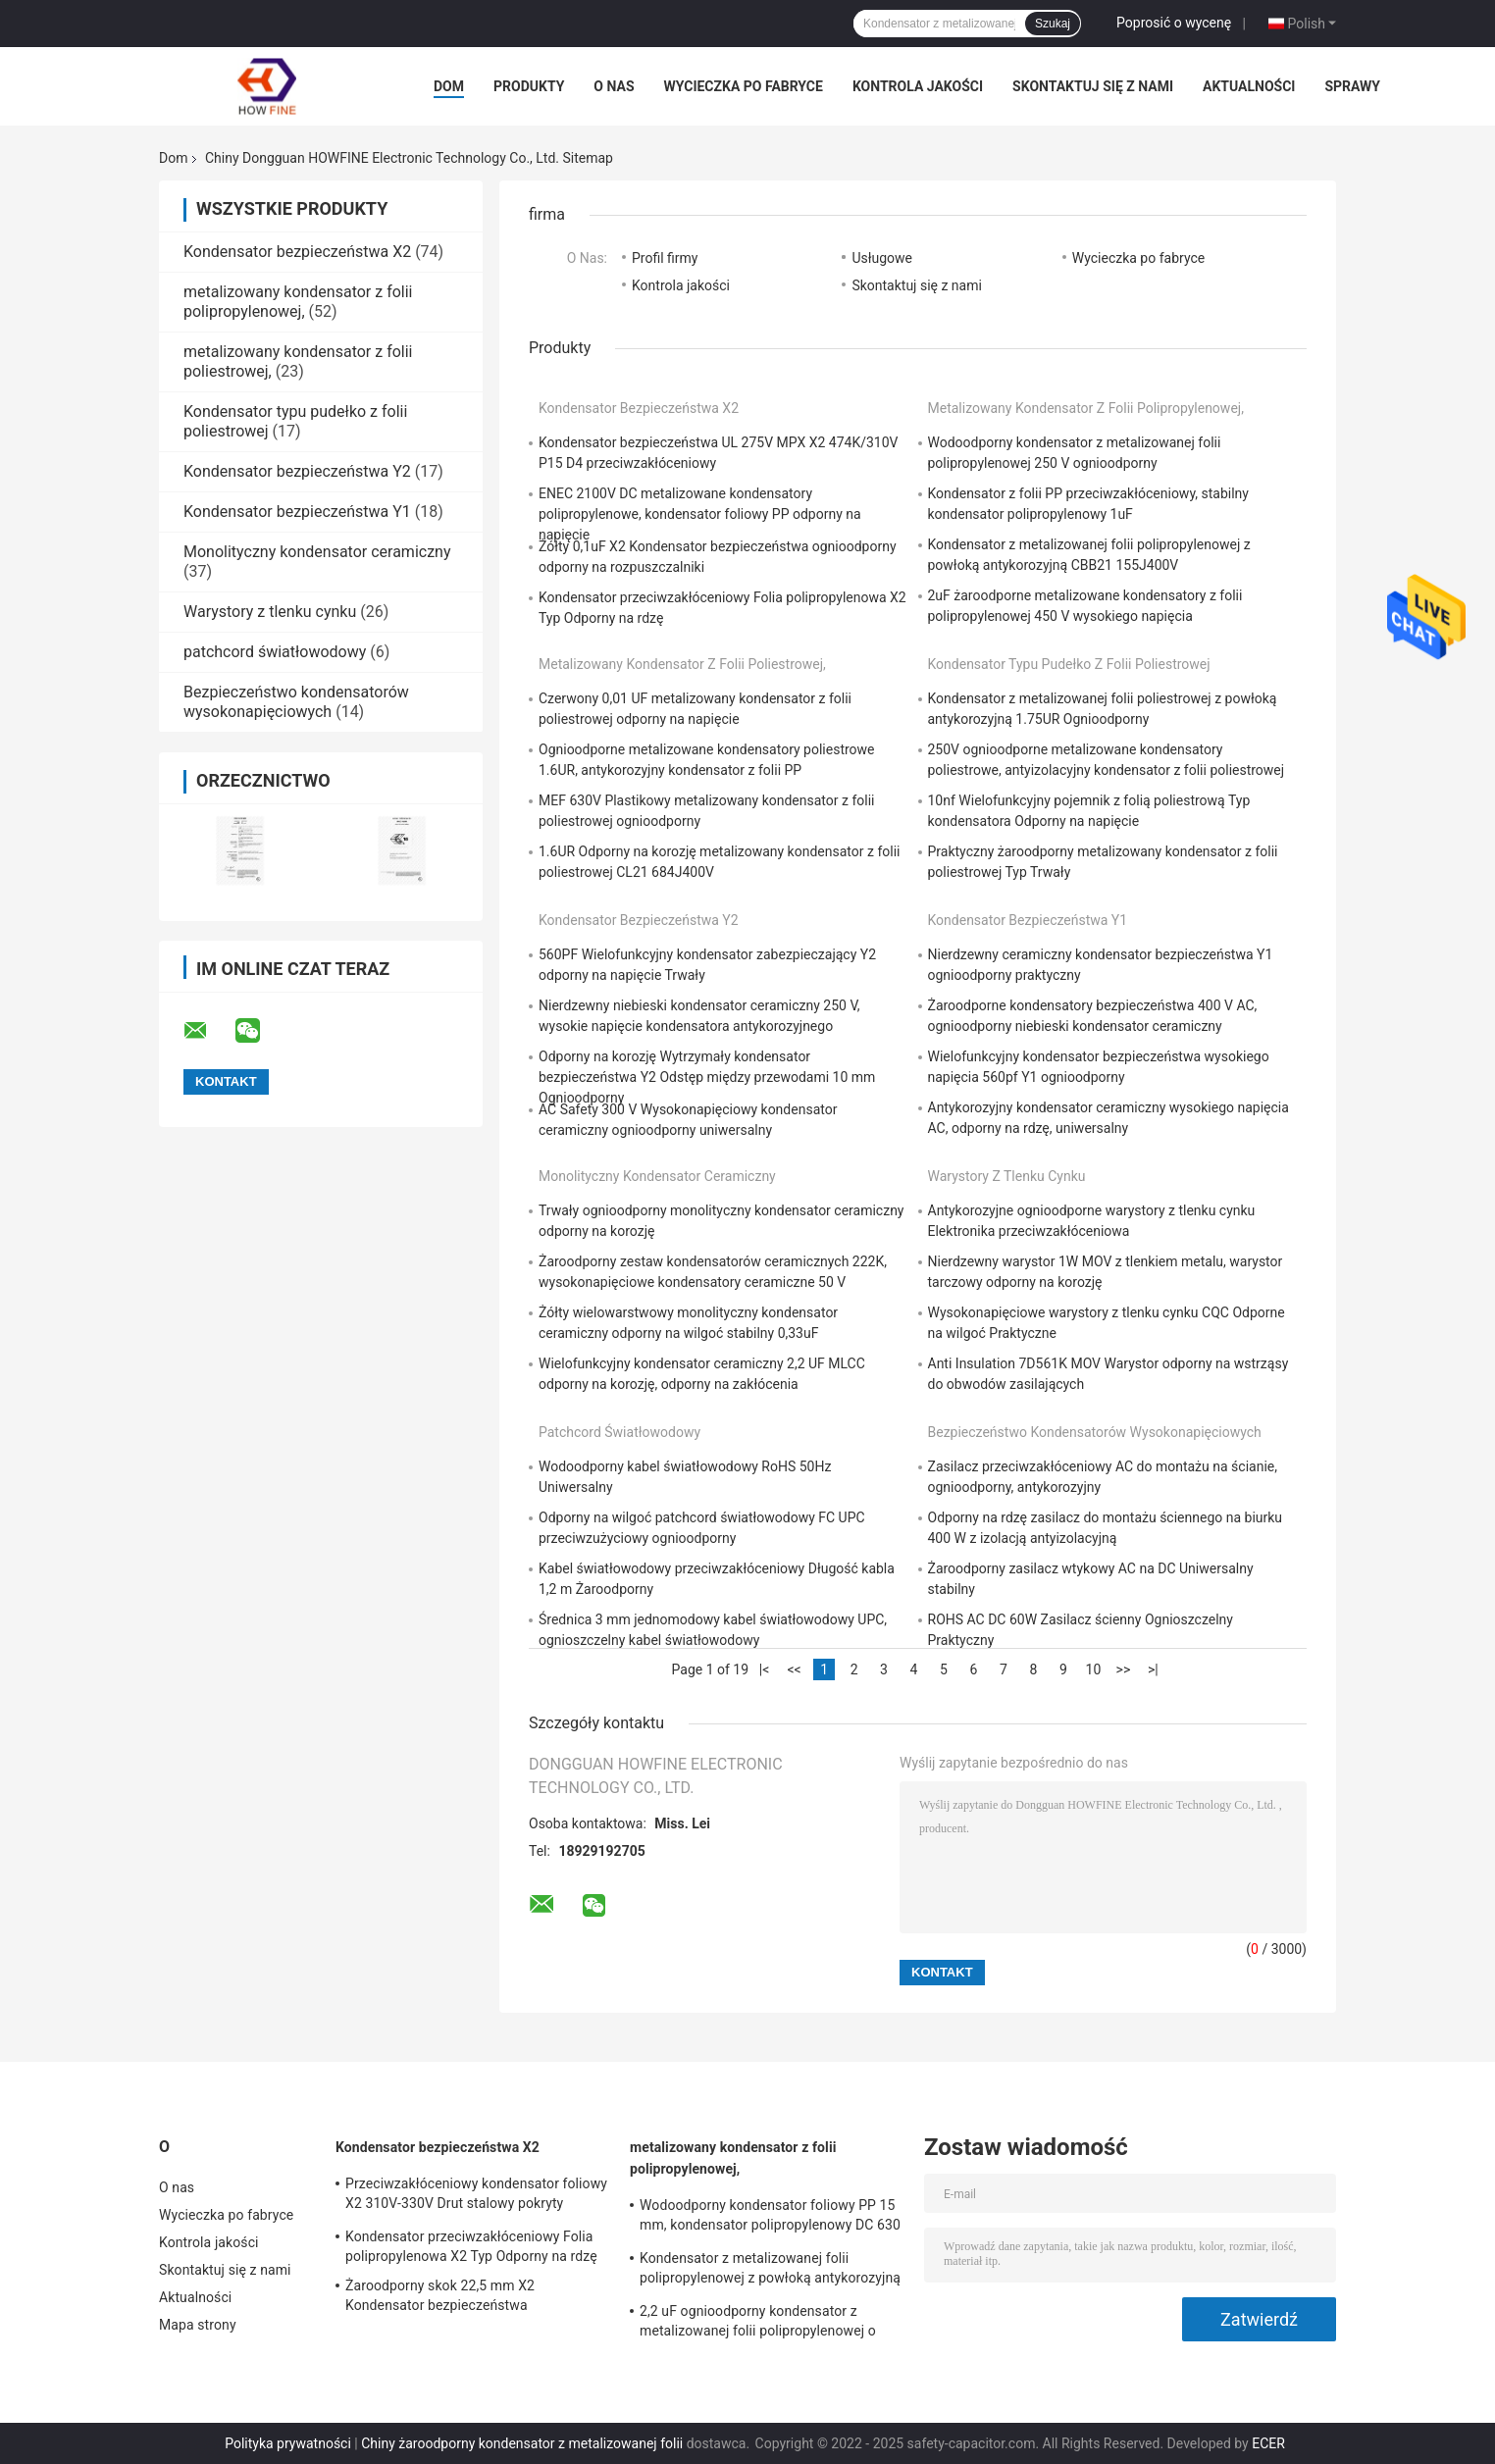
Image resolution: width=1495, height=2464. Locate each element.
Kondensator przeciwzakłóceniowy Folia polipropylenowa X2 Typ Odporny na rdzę (471, 2246)
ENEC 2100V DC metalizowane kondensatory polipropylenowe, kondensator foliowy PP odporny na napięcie (700, 514)
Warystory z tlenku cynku (269, 611)
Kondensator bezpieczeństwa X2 (297, 251)
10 (1094, 1669)
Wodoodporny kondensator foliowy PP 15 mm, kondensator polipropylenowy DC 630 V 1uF (770, 2217)
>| (1153, 1669)
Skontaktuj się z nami (1092, 86)
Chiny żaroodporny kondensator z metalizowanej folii (522, 2443)
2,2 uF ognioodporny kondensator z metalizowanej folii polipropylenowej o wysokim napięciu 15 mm (758, 2323)
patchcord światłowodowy (274, 651)
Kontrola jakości (917, 86)
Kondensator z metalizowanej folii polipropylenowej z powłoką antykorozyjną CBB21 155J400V (770, 2270)
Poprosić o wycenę (1173, 22)
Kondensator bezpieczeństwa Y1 (297, 511)
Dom (449, 86)
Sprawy (1352, 86)
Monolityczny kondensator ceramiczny (317, 551)
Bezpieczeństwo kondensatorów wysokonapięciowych (296, 702)
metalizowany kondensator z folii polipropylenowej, (298, 301)
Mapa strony (197, 2325)
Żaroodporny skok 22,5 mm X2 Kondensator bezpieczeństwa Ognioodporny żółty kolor (440, 2298)
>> (1123, 1669)
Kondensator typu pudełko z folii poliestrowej (1069, 664)
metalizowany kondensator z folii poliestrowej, (682, 664)
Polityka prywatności (288, 2443)
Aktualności (1249, 86)
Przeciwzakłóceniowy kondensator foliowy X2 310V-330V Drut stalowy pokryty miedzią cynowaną (476, 2196)
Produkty (528, 86)
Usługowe (881, 258)
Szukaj (1052, 23)
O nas (613, 86)
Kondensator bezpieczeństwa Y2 (297, 471)
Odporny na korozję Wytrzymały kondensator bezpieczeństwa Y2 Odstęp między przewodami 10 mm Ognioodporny (707, 1077)
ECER (1268, 2443)
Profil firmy (664, 258)
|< (764, 1669)
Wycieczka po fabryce (743, 86)
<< (793, 1669)
